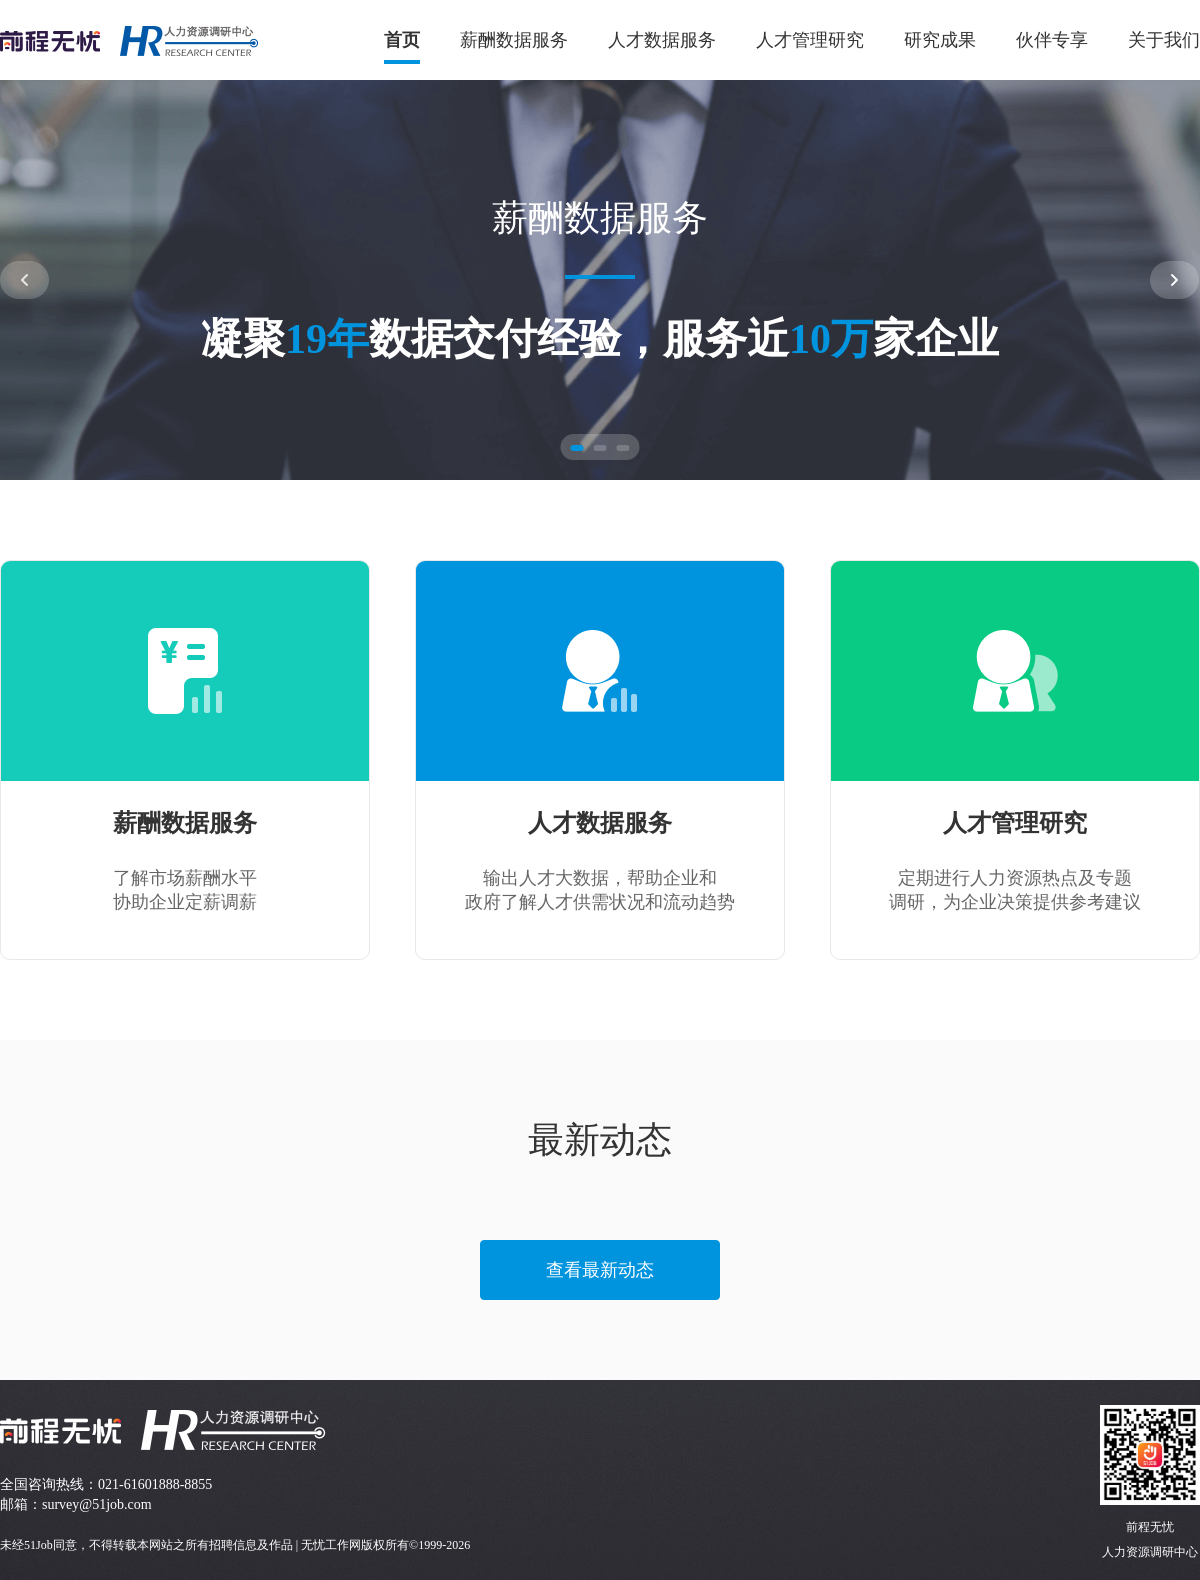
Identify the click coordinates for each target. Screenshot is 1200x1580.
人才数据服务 (662, 40)
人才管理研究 (810, 40)
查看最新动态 (600, 1270)
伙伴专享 (1052, 40)
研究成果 (940, 40)
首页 (402, 40)
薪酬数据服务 (514, 40)
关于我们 (1164, 40)
